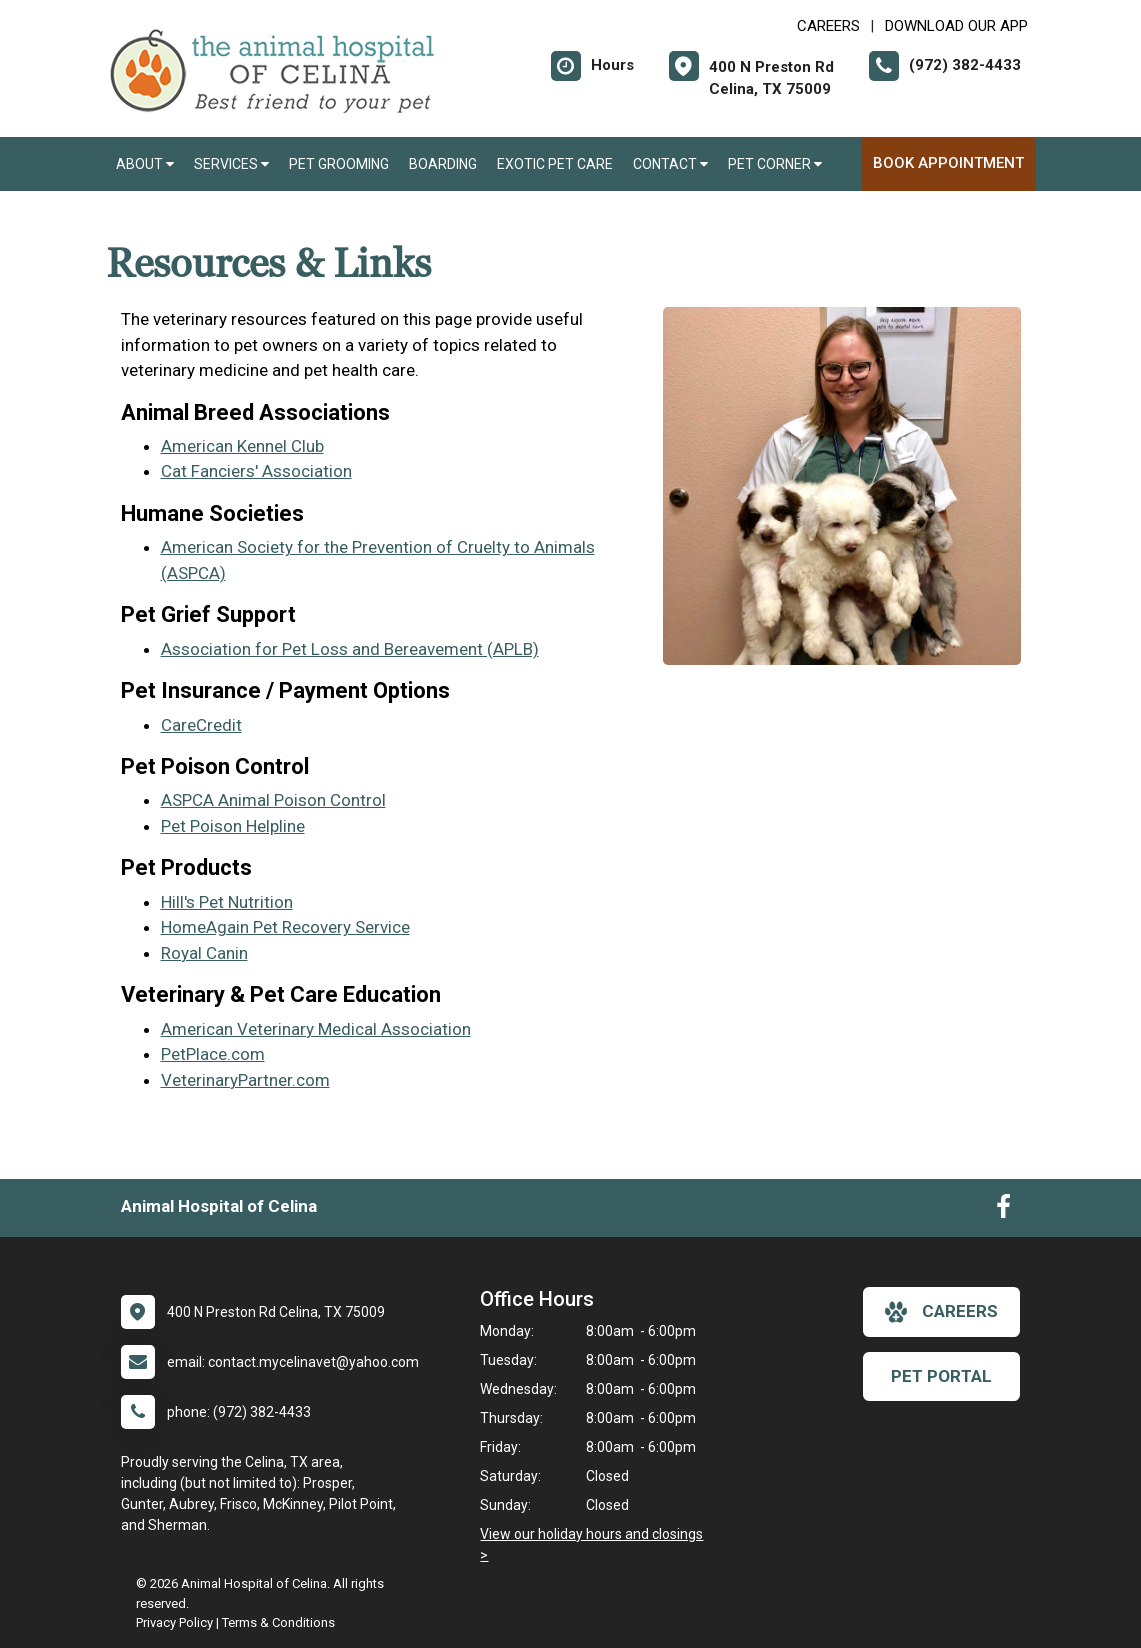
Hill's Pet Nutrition (227, 902)
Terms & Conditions (278, 1622)
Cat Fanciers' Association (256, 471)
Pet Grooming (339, 164)
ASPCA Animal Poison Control (273, 800)
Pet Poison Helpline (233, 826)
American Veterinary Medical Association (316, 1029)
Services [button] (231, 164)
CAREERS (828, 26)
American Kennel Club (242, 446)
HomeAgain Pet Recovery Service (285, 927)
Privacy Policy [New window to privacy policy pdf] (174, 1622)
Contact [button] (670, 164)
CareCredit (201, 725)
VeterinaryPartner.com (245, 1080)
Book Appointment (948, 163)
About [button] (145, 164)
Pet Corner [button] (775, 164)
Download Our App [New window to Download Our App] (956, 26)
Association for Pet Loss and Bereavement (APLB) (350, 649)
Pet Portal (941, 1376)
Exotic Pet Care (555, 164)
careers (941, 1312)
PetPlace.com (213, 1054)
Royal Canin (204, 953)
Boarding (443, 164)
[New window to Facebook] (1003, 1211)
